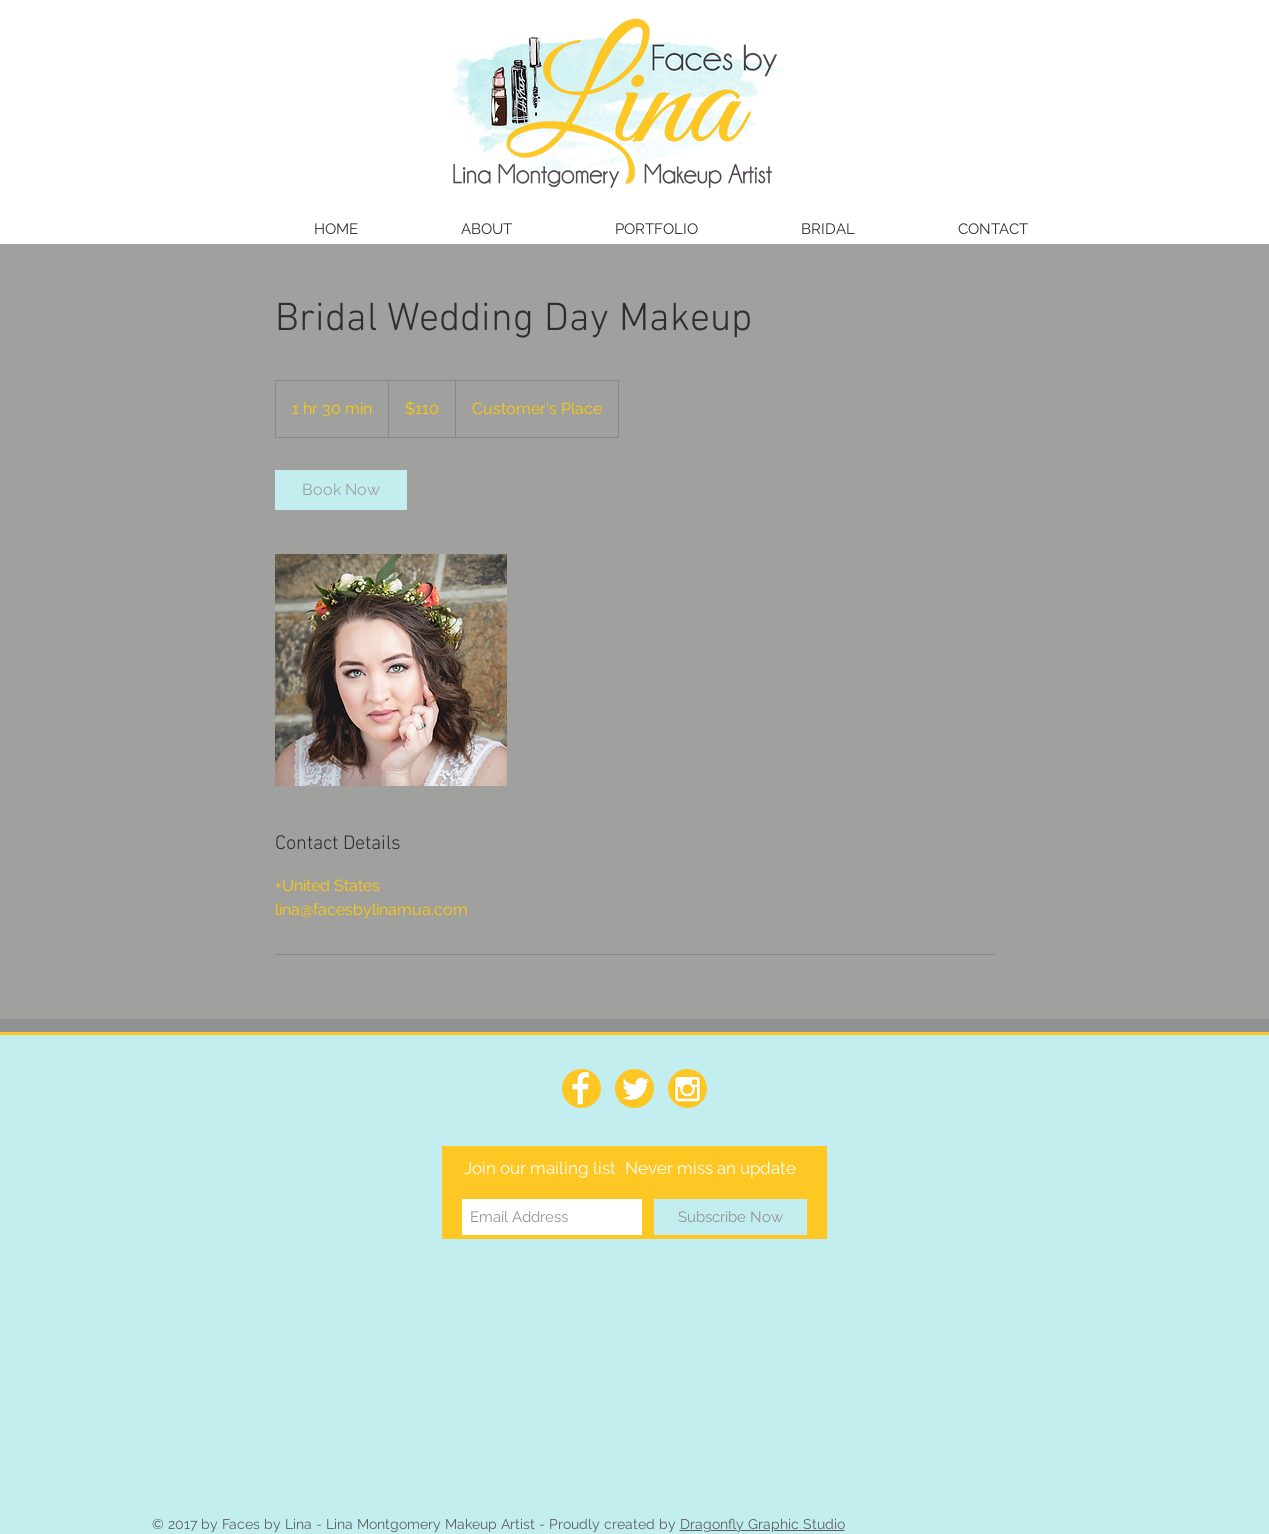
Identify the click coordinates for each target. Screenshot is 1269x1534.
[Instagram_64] (687, 1088)
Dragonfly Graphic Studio (762, 1524)
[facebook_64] (581, 1088)
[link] (341, 490)
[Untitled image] (391, 670)
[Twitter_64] (634, 1088)
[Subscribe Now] (730, 1217)
